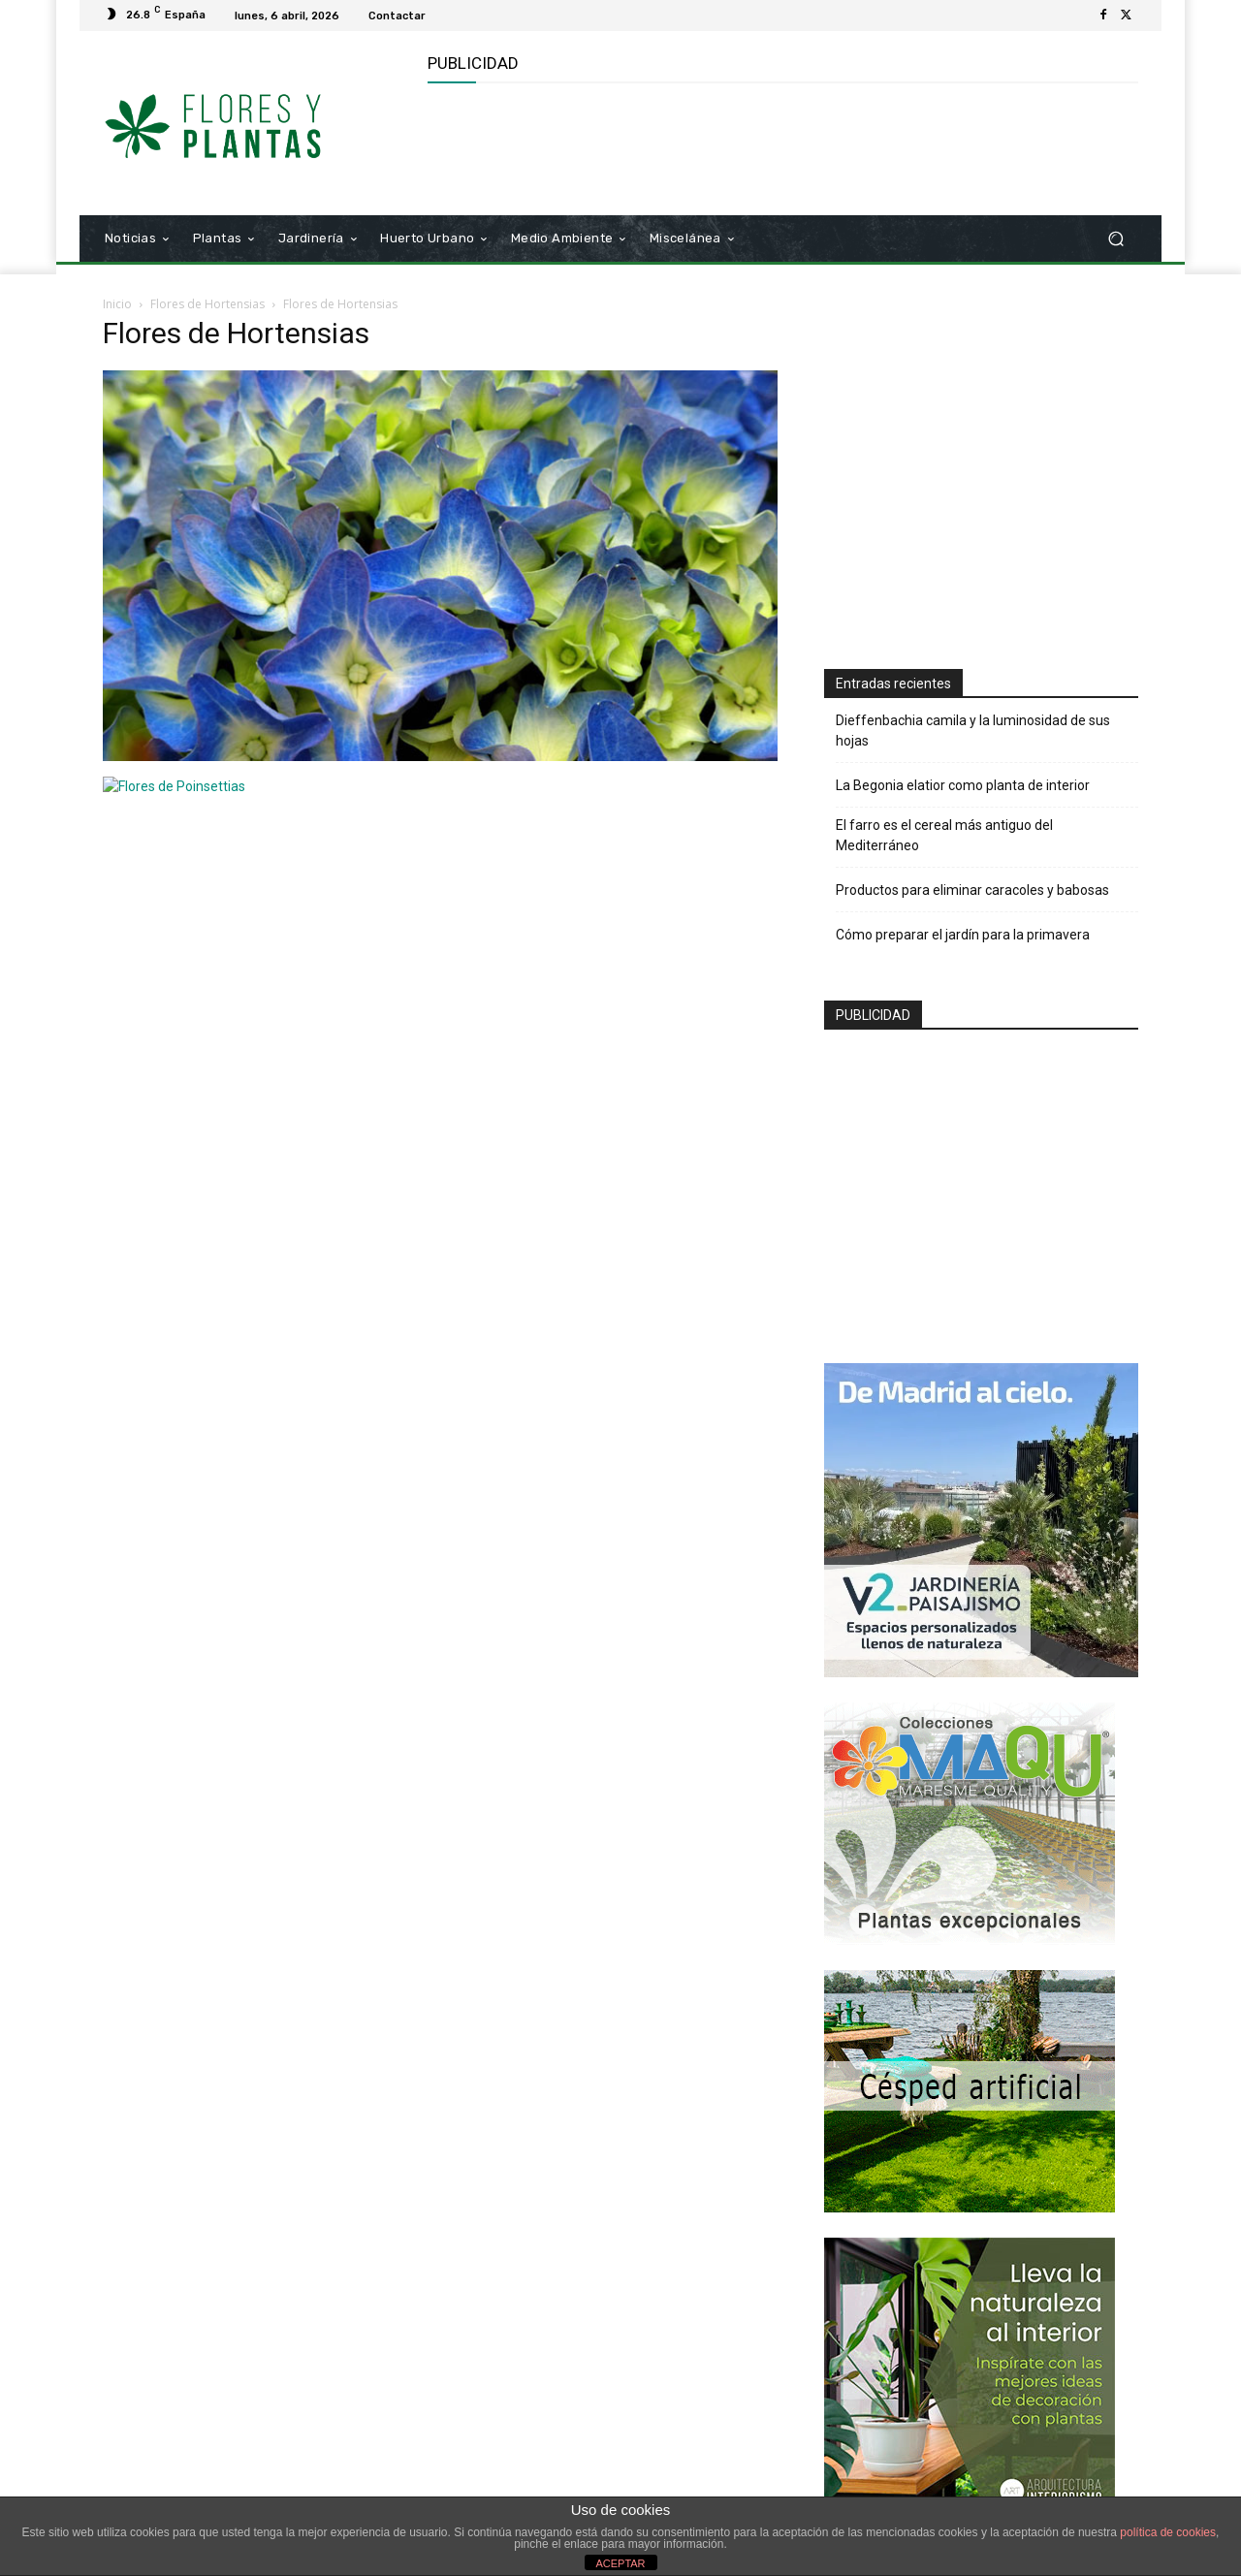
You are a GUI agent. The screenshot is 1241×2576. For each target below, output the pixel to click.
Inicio (117, 304)
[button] (1115, 239)
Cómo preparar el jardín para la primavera (963, 934)
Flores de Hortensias (207, 304)
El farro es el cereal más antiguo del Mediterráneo (944, 835)
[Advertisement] (780, 146)
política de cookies (1168, 2532)
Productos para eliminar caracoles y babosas (972, 890)
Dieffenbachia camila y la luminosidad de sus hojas (973, 730)
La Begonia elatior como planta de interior (963, 785)
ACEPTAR (620, 2563)
